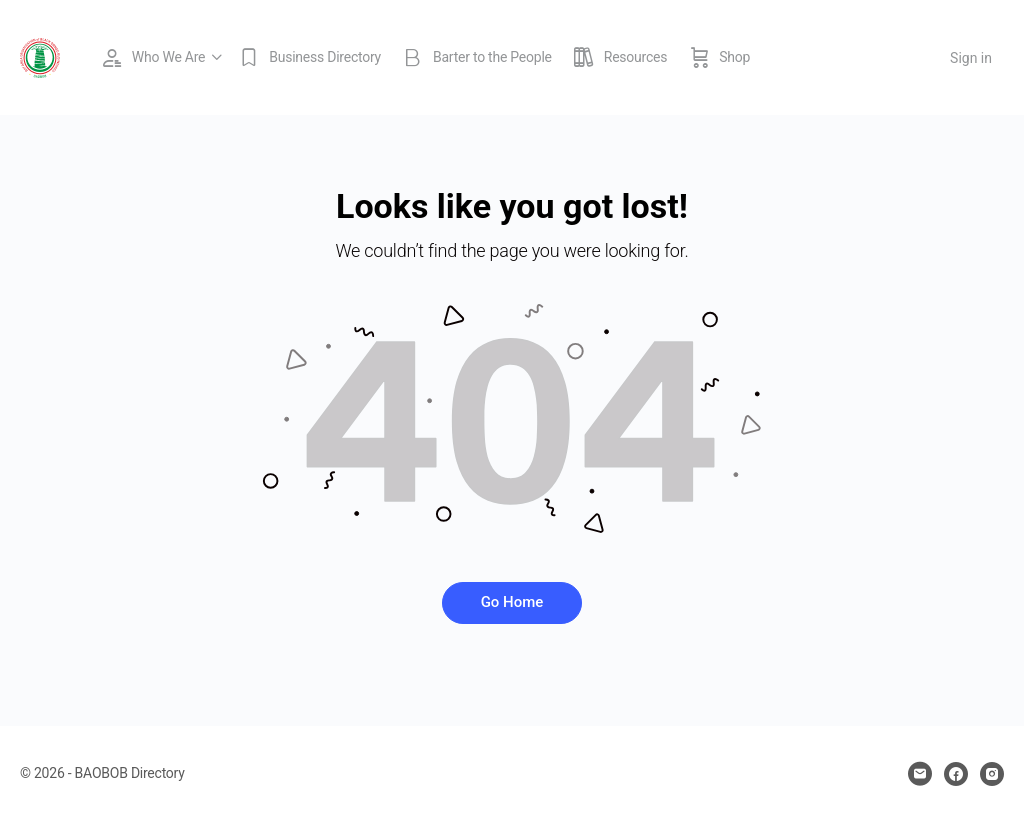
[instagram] (992, 774)
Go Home (512, 602)
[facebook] (956, 774)
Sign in (971, 58)
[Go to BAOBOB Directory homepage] (40, 56)
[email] (920, 774)
